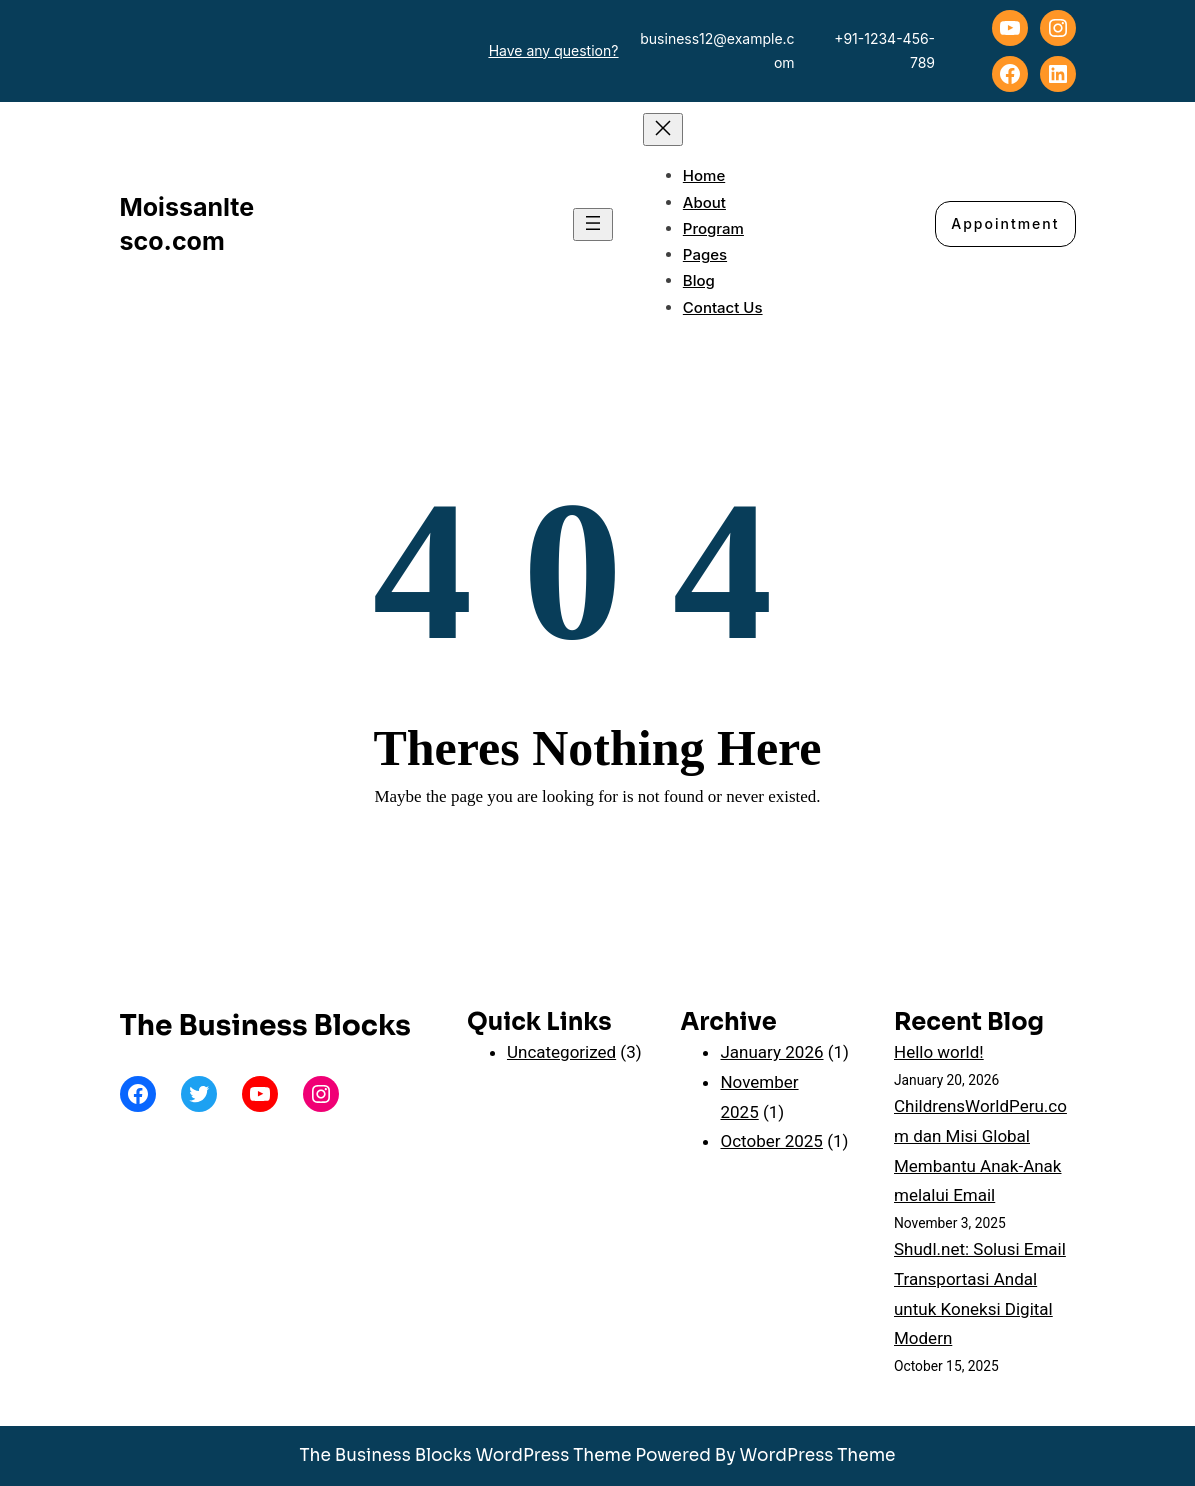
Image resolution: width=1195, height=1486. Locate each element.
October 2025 (771, 1141)
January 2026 (771, 1052)
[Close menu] (663, 129)
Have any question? (554, 50)
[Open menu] (593, 224)
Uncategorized (561, 1052)
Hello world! (939, 1052)
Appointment (1005, 223)
